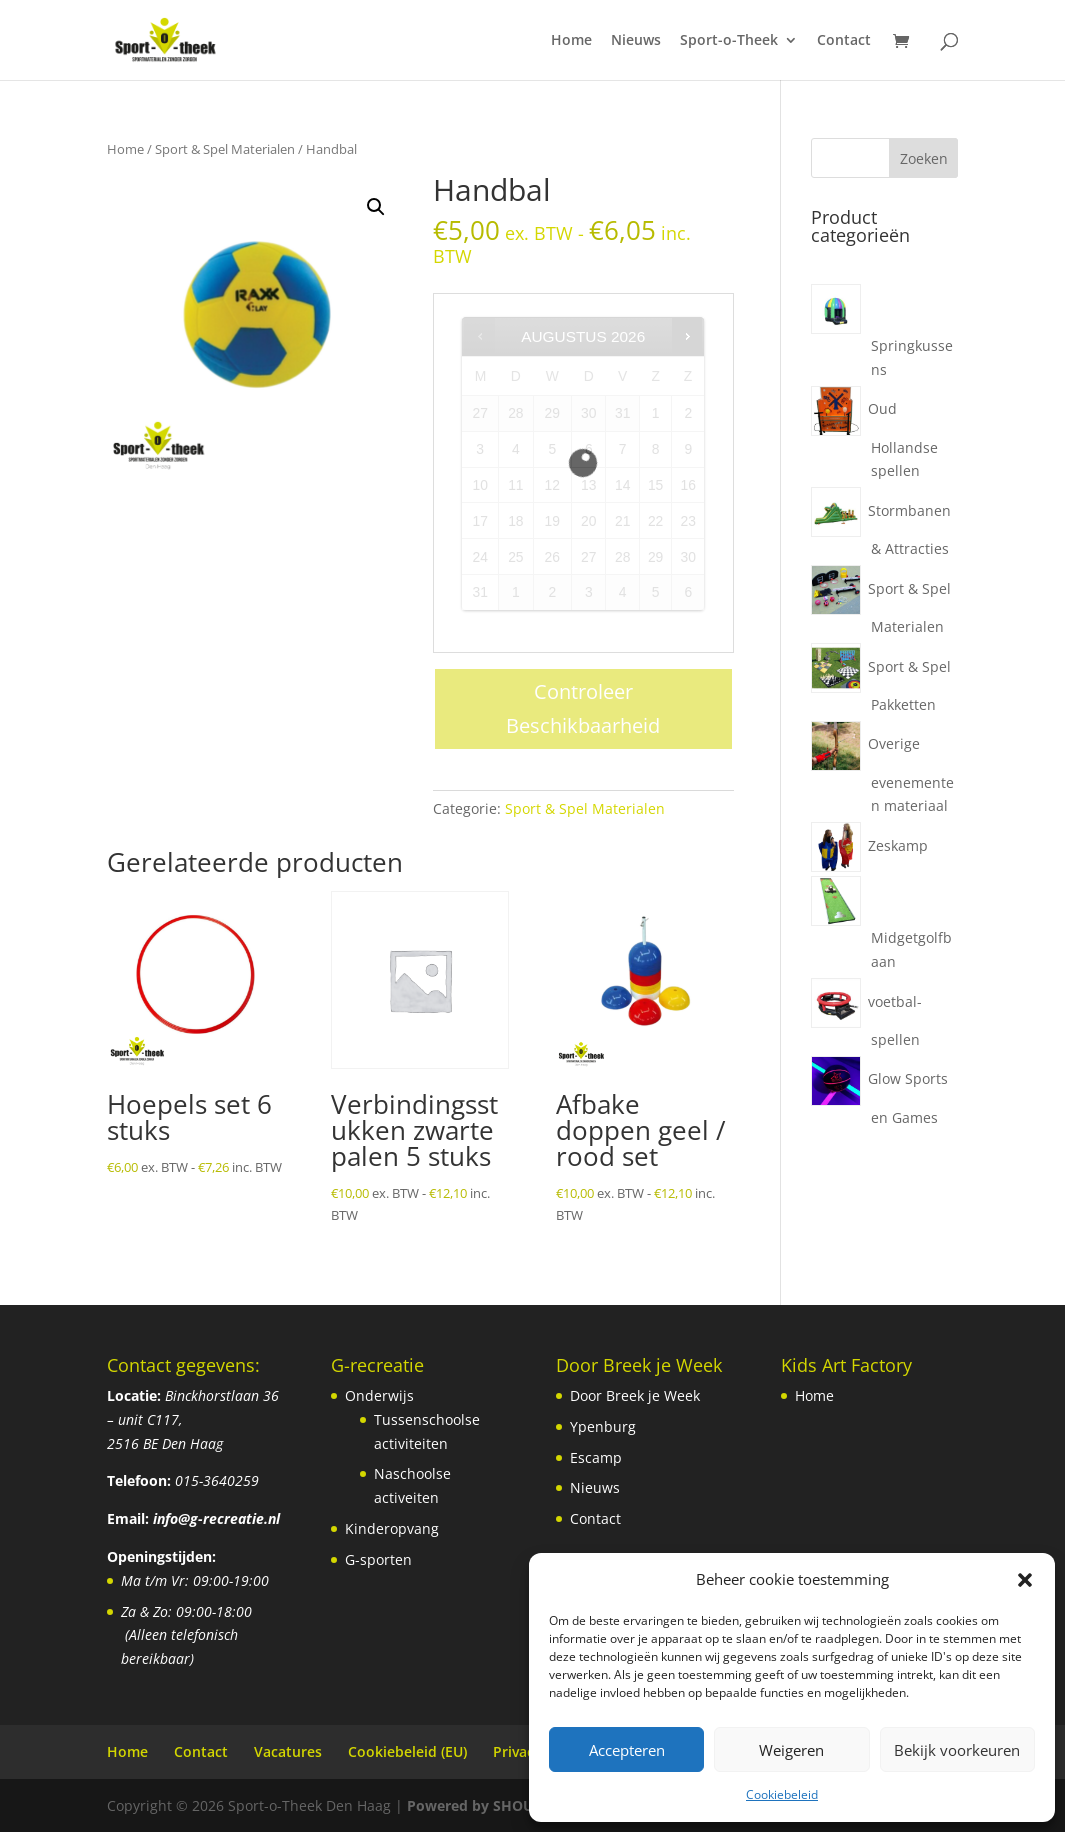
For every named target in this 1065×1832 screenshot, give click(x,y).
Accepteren (627, 1750)
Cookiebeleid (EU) (407, 1751)
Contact (844, 41)
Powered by (497, 1805)
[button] (1025, 1580)
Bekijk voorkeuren (957, 1750)
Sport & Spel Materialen (225, 149)
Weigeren (791, 1750)
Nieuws (636, 41)
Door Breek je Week (635, 1395)
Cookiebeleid (782, 1794)
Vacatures (288, 1751)
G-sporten (378, 1559)
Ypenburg (603, 1426)
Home (571, 41)
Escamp (596, 1457)
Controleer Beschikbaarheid (583, 708)
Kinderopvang (392, 1528)
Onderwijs (379, 1395)
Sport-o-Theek (729, 41)
